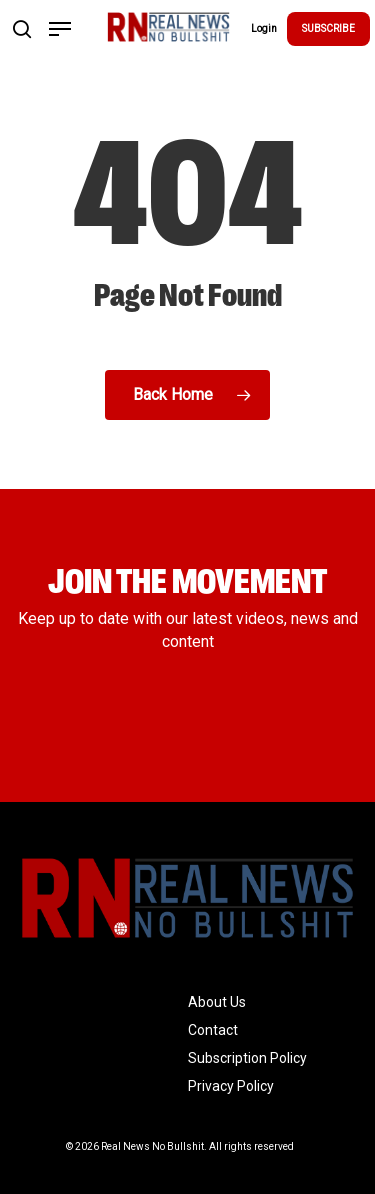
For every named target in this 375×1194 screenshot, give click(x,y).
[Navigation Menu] (60, 29)
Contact (213, 1030)
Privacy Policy (231, 1086)
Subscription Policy (247, 1058)
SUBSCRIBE (328, 28)
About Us (217, 1002)
